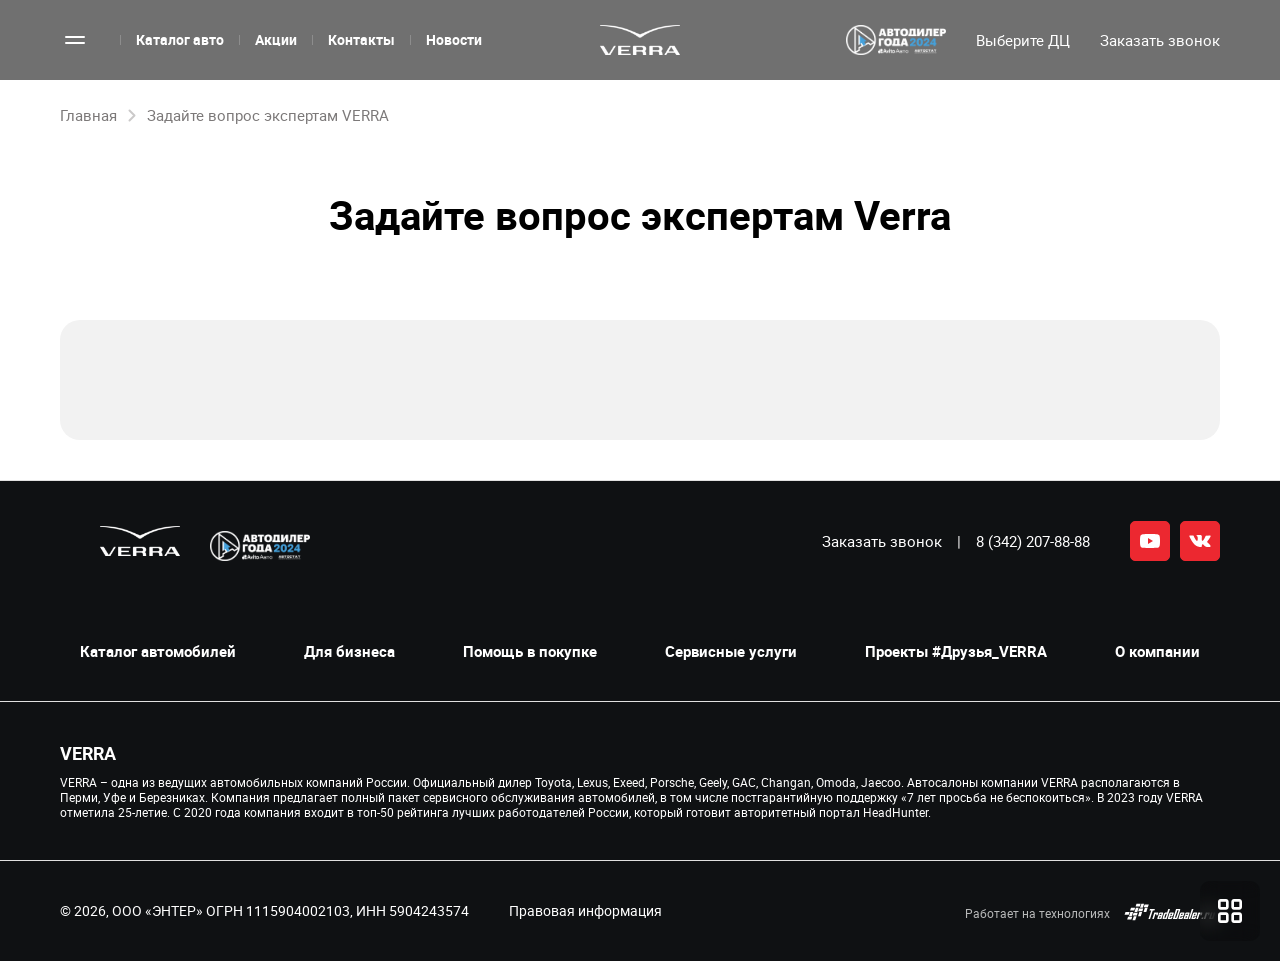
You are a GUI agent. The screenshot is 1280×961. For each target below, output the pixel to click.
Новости (454, 39)
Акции (276, 39)
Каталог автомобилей (158, 651)
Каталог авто (180, 39)
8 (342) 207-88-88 (1033, 541)
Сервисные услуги (731, 651)
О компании (1157, 651)
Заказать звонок (882, 541)
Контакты (361, 39)
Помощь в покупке (530, 651)
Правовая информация (585, 910)
